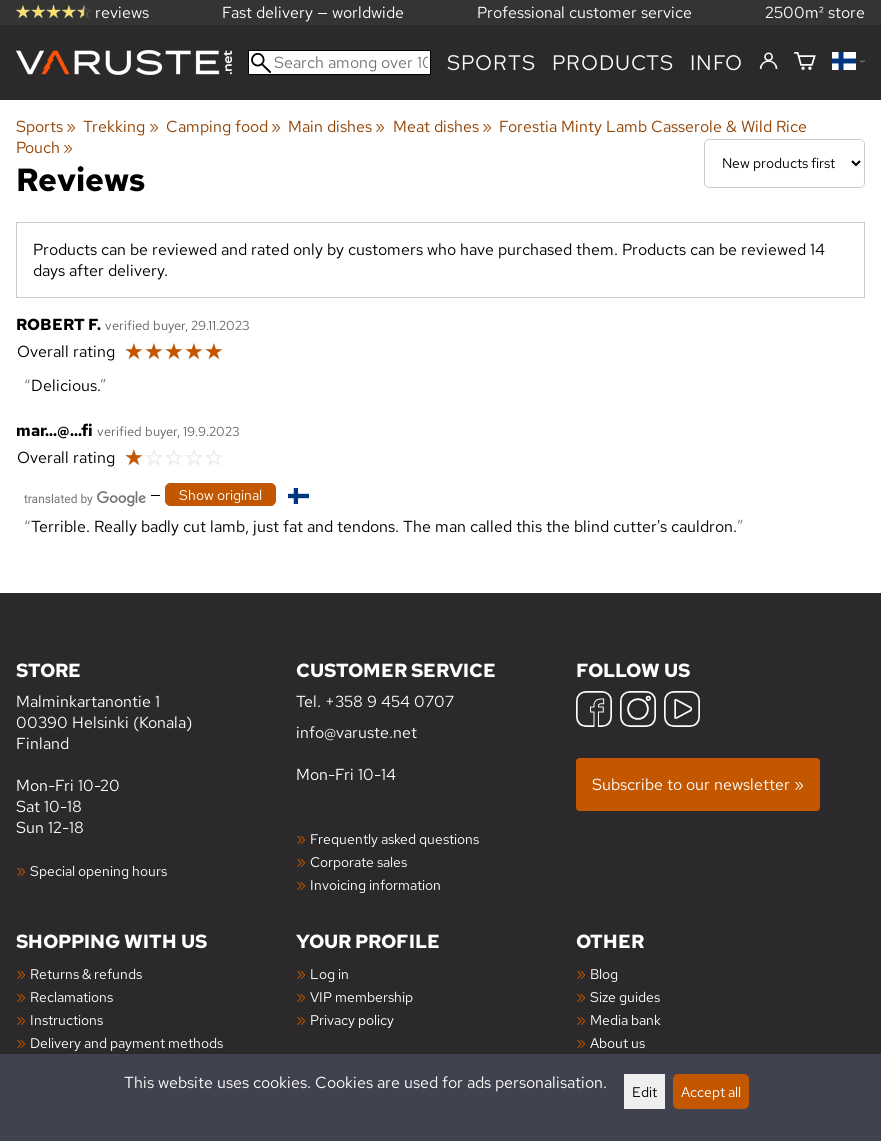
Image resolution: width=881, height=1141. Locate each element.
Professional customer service (584, 12)
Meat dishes (442, 126)
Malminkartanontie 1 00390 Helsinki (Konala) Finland (156, 705)
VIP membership (361, 996)
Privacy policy (352, 1019)
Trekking (120, 126)
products (613, 62)
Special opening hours (98, 870)
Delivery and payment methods (126, 1042)
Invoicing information (375, 884)
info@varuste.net (356, 732)
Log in (329, 973)
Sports (491, 62)
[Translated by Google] (85, 496)
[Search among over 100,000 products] (339, 62)
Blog (604, 973)
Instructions (66, 1019)
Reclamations (71, 996)
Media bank (625, 1019)
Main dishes (336, 126)
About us (617, 1042)
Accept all (711, 1091)
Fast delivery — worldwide (313, 12)
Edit (644, 1091)
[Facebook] (594, 711)
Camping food (223, 126)
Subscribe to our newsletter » (698, 784)
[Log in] (768, 62)
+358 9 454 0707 (389, 701)
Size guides (625, 996)
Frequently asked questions (394, 838)
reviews (82, 12)
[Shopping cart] (805, 62)
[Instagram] (638, 711)
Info (716, 62)
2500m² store (815, 12)
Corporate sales (358, 861)
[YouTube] (682, 711)
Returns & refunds (86, 973)
